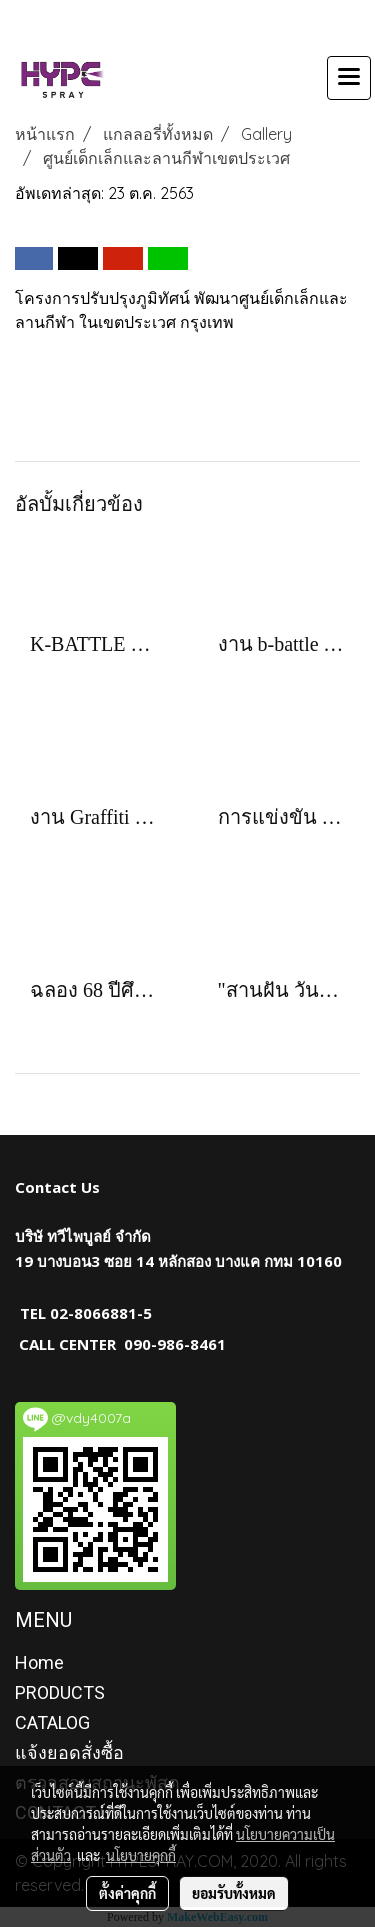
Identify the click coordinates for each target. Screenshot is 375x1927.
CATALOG (52, 1722)
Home (39, 1662)
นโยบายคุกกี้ (141, 1855)
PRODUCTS (60, 1692)
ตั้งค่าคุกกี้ (127, 1893)
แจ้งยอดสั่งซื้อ (69, 1752)
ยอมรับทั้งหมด (234, 1893)
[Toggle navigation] (349, 78)
